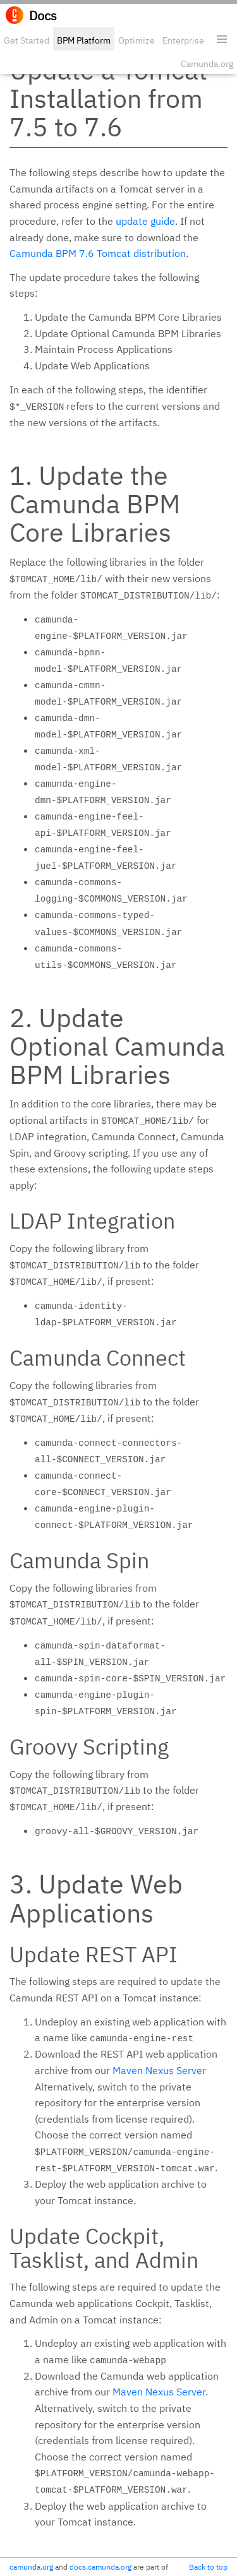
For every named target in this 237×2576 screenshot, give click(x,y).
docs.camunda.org (100, 2567)
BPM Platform (84, 40)
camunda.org (31, 2567)
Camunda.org (207, 63)
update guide (145, 221)
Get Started (26, 40)
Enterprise (183, 40)
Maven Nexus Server (159, 2070)
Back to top (208, 2567)
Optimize (136, 40)
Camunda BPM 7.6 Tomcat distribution (97, 253)
